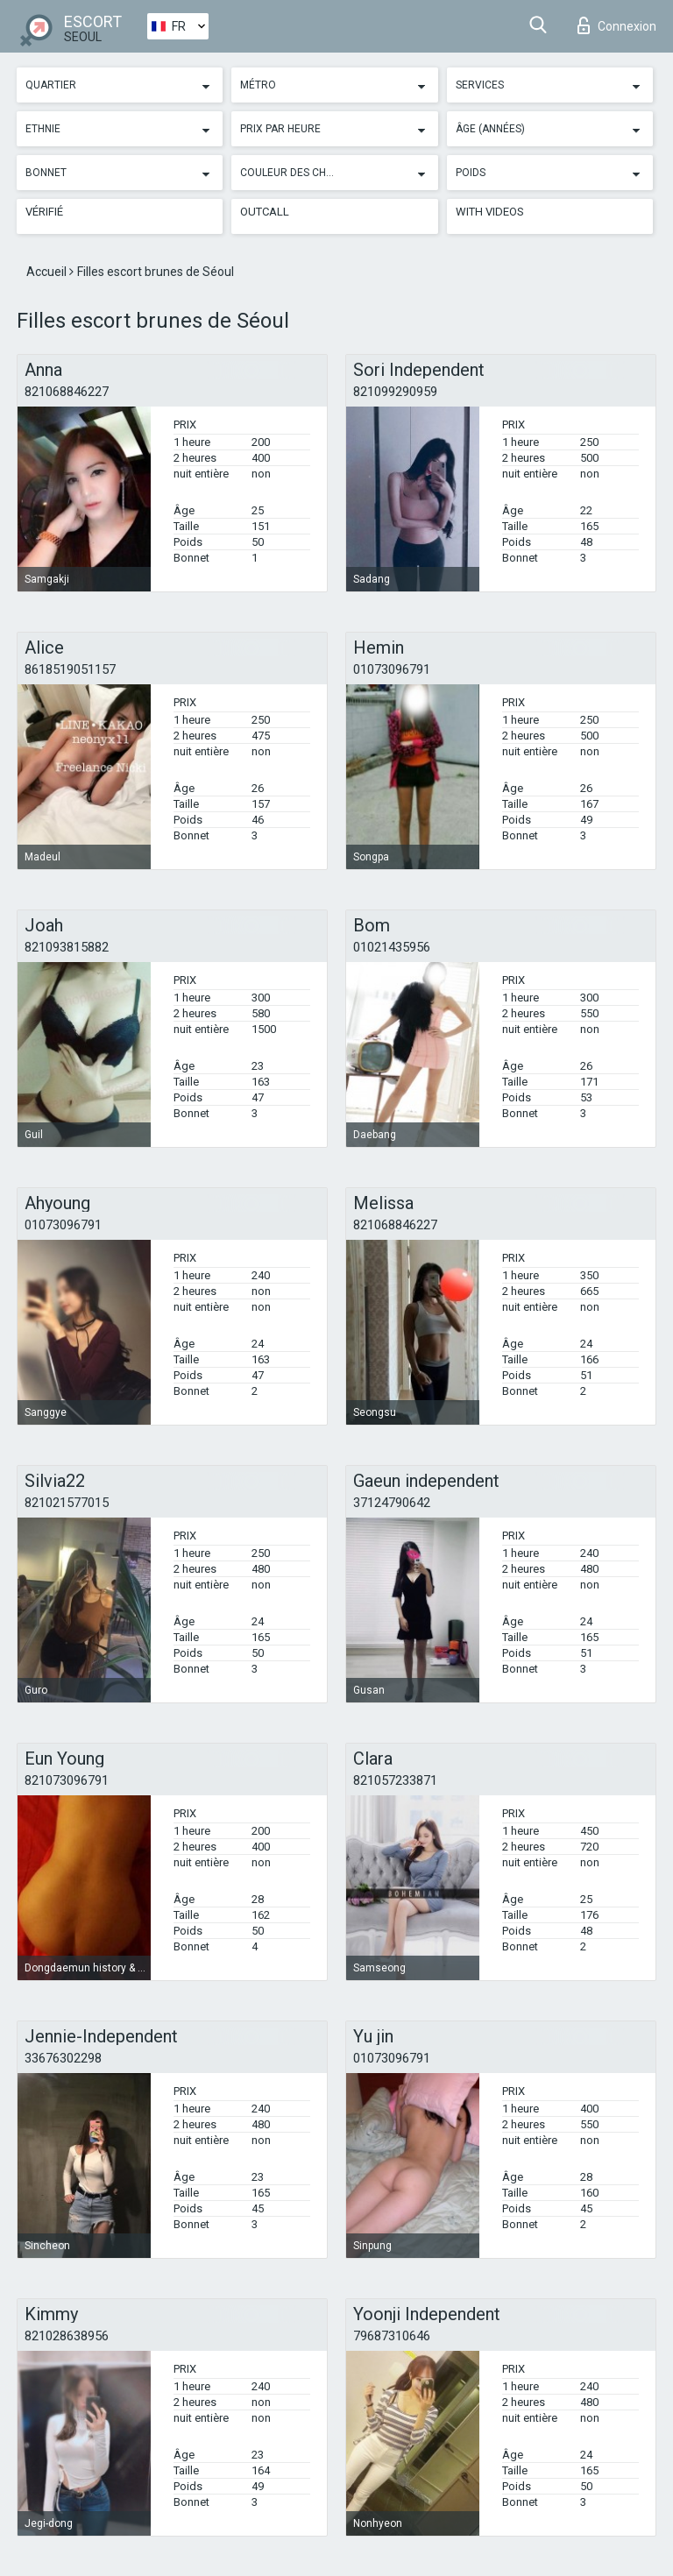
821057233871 (395, 1780)
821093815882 (67, 947)
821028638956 (67, 2336)
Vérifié (44, 211)
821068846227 (67, 392)
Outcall (264, 211)
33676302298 (63, 2058)
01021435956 (391, 947)
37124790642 (391, 1503)
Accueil (47, 272)
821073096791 (67, 1780)
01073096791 (391, 669)
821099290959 (395, 392)
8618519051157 (70, 669)
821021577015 (67, 1503)
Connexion (616, 25)
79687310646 (391, 2336)
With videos (490, 211)
